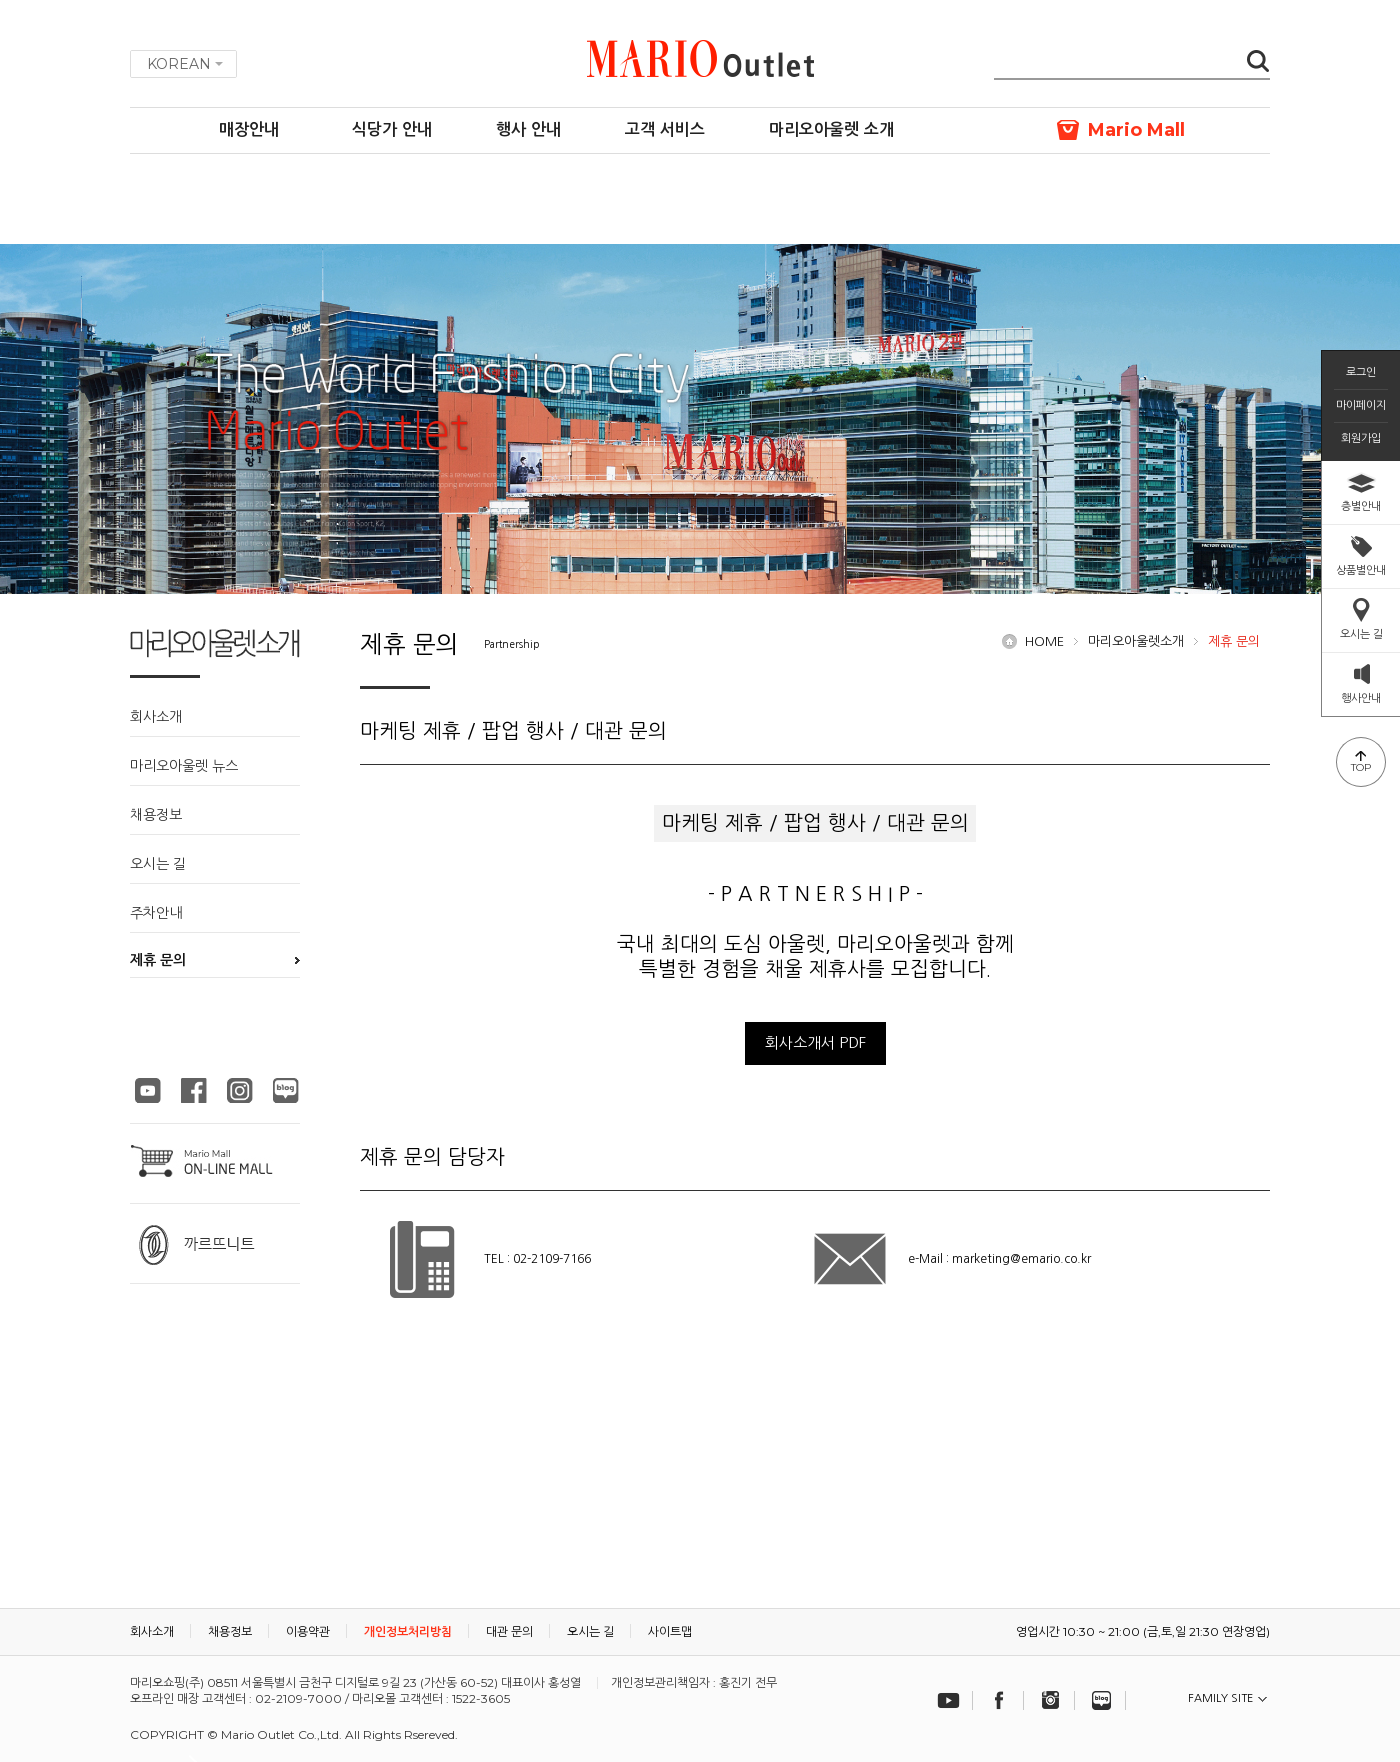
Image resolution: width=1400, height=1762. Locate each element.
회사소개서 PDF (815, 1042)
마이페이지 (1361, 405)
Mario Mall (1136, 130)
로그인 (1361, 372)
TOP (1361, 767)
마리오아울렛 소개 (831, 129)
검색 (1257, 63)
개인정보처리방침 (408, 1631)
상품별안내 (1361, 570)
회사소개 (156, 717)
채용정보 (156, 815)
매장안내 (249, 129)
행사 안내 (528, 129)
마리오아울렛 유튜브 (148, 1090)
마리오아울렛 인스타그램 (240, 1090)
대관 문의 (509, 1631)
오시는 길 (158, 864)
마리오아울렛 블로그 (286, 1090)
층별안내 (1361, 506)
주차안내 (156, 913)
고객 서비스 (665, 129)
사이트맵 (670, 1631)
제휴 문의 (158, 960)
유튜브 (949, 1700)
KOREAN (179, 64)
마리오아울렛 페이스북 (194, 1090)
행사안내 (1361, 698)
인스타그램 (1051, 1700)
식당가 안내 (392, 129)
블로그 (1102, 1700)
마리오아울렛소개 (1136, 641)
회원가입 (1361, 438)
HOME (1044, 641)
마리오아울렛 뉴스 (184, 766)
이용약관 (308, 1631)
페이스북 (1000, 1700)
